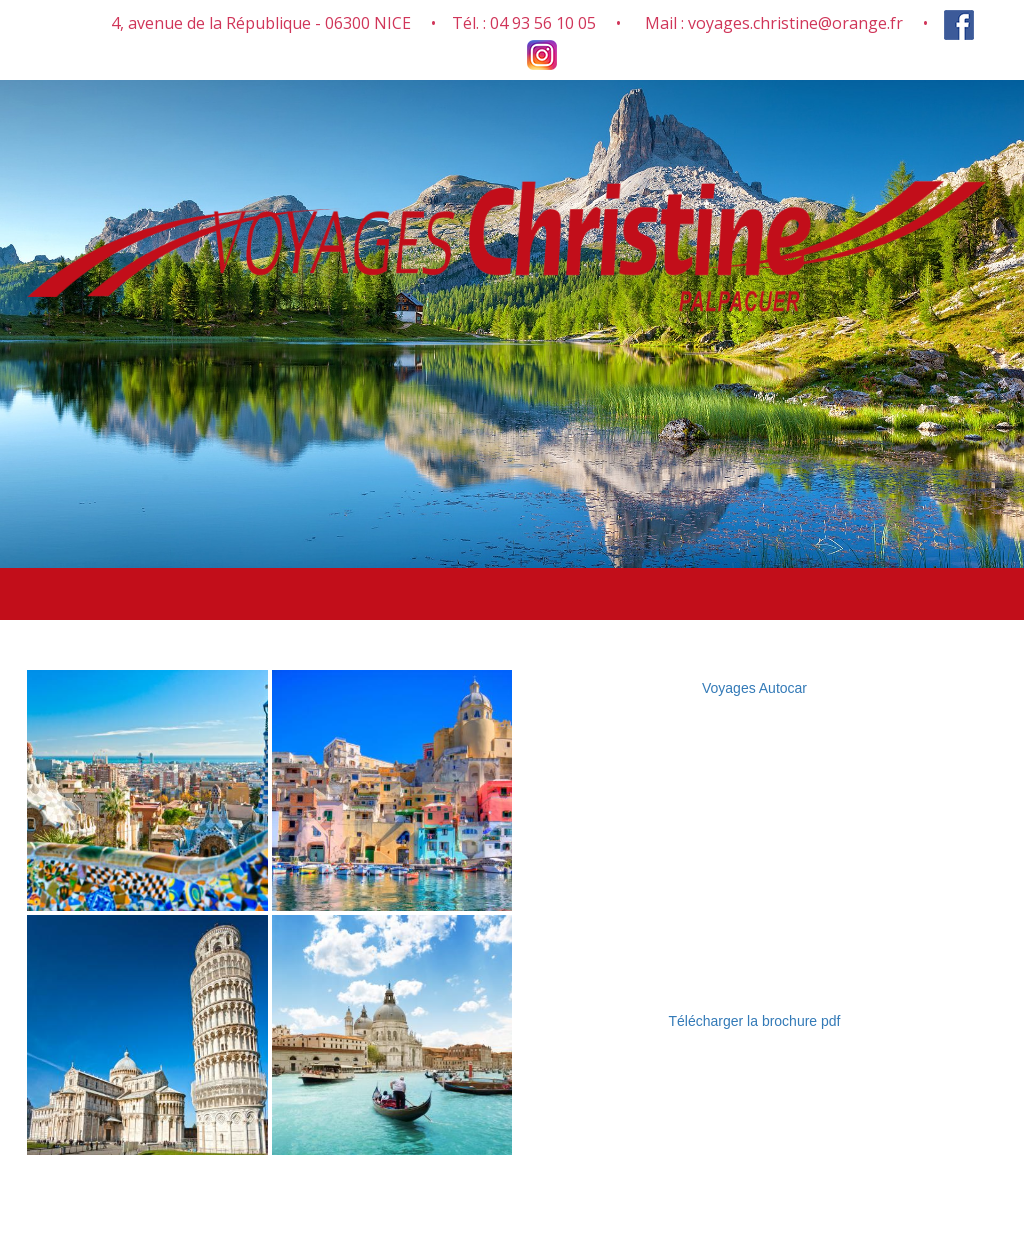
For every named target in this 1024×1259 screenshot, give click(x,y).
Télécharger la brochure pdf (755, 1021)
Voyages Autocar (754, 688)
